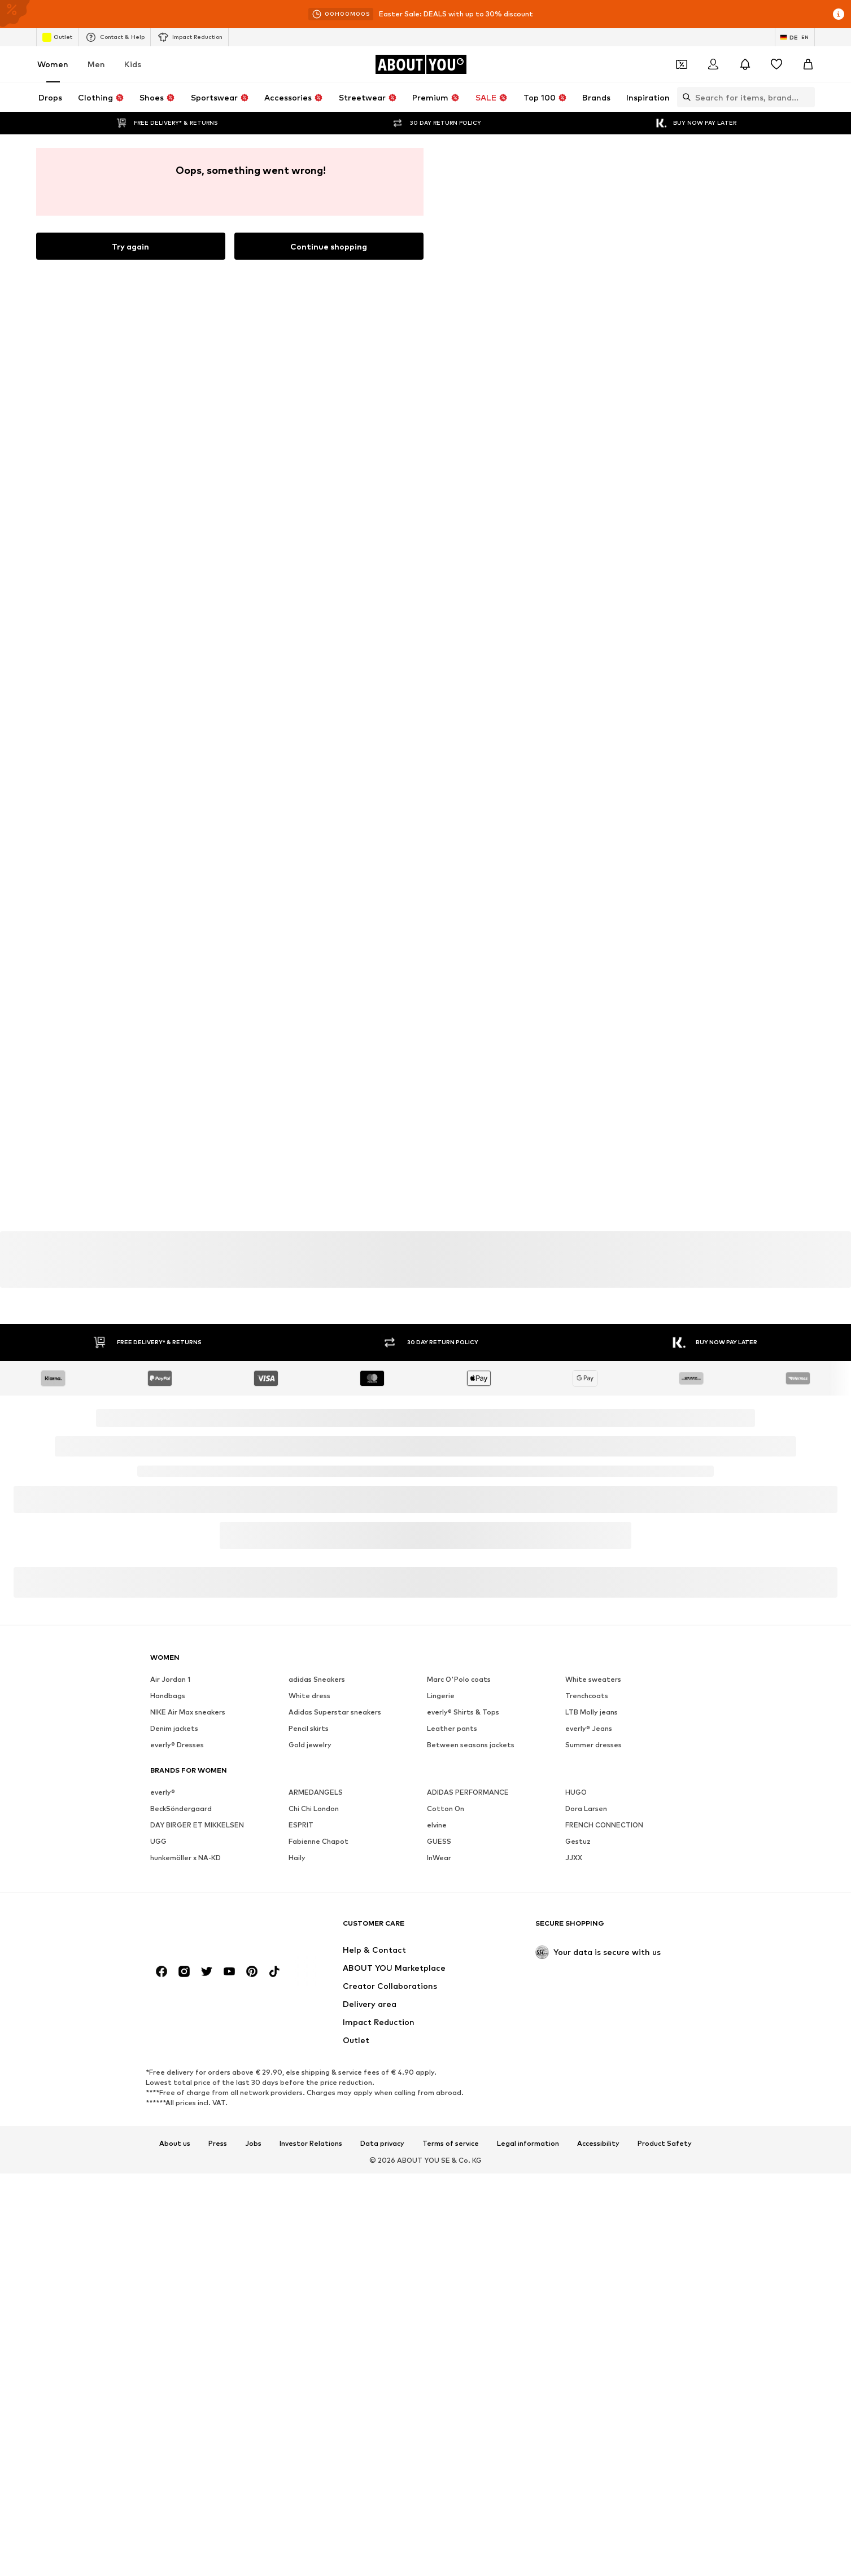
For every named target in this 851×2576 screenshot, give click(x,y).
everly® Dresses (177, 2092)
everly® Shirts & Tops (463, 2059)
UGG (158, 2188)
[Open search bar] (684, 97)
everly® (162, 2139)
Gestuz (578, 2188)
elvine (437, 2172)
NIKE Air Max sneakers (187, 2059)
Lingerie (441, 2043)
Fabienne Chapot (318, 2188)
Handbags (167, 2043)
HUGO (576, 2139)
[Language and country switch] (794, 37)
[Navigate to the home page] (421, 64)
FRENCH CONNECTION (604, 2172)
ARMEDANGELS (316, 2139)
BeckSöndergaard (181, 2155)
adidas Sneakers (317, 2026)
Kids (132, 64)
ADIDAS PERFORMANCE (468, 2139)
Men (96, 64)
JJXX (573, 2205)
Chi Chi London (314, 2155)
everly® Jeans (588, 2075)
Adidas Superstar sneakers (335, 2059)
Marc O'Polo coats (459, 2026)
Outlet (57, 37)
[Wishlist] (776, 64)
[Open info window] (838, 14)
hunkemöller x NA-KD (185, 2205)
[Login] (713, 64)
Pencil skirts (309, 2075)
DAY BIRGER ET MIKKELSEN (197, 2172)
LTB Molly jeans (591, 2059)
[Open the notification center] (745, 64)
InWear (439, 2205)
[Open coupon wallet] (681, 64)
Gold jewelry (310, 2092)
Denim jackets (174, 2075)
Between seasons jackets (470, 2092)
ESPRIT (301, 2172)
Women (52, 64)
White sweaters (593, 2026)
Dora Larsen (586, 2155)
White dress (309, 2043)
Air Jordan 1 (170, 2026)
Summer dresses (593, 2092)
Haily (297, 2205)
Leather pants (452, 2075)
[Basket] (808, 64)
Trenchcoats (586, 2043)
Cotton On (445, 2155)
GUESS (439, 2188)
